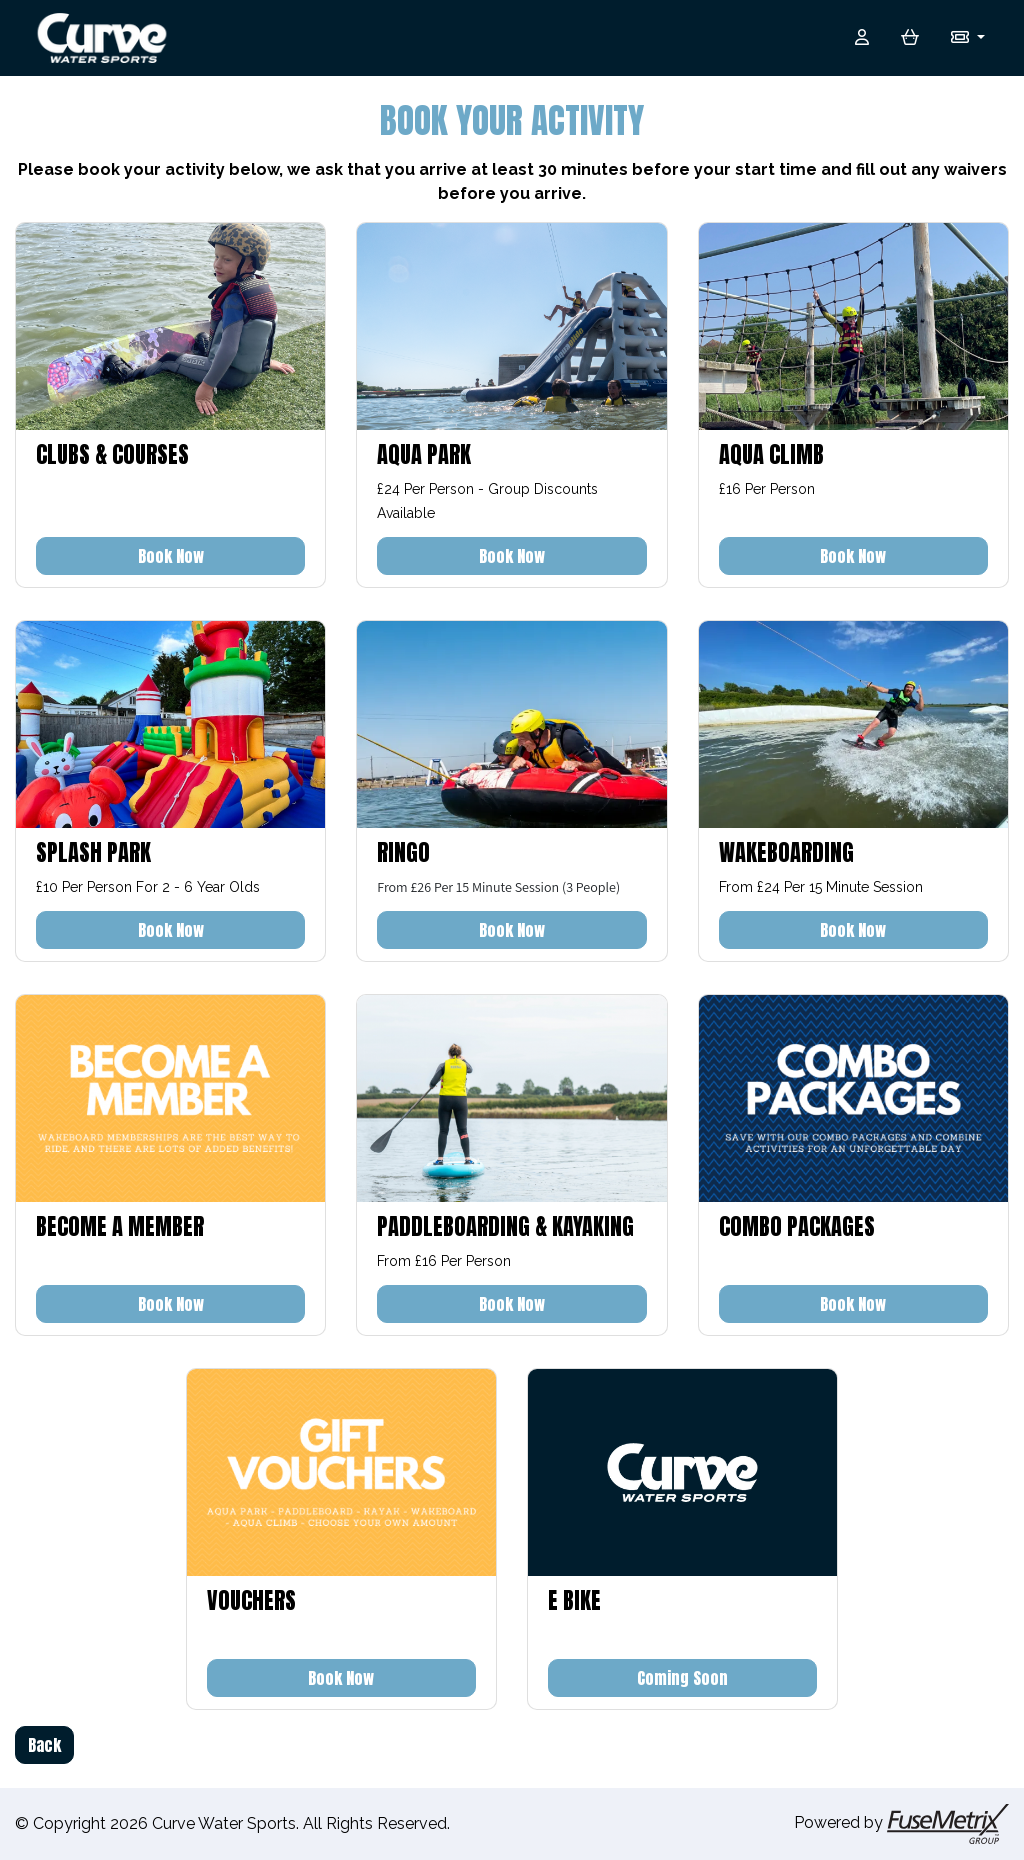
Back (44, 1745)
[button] (968, 38)
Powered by (901, 1824)
